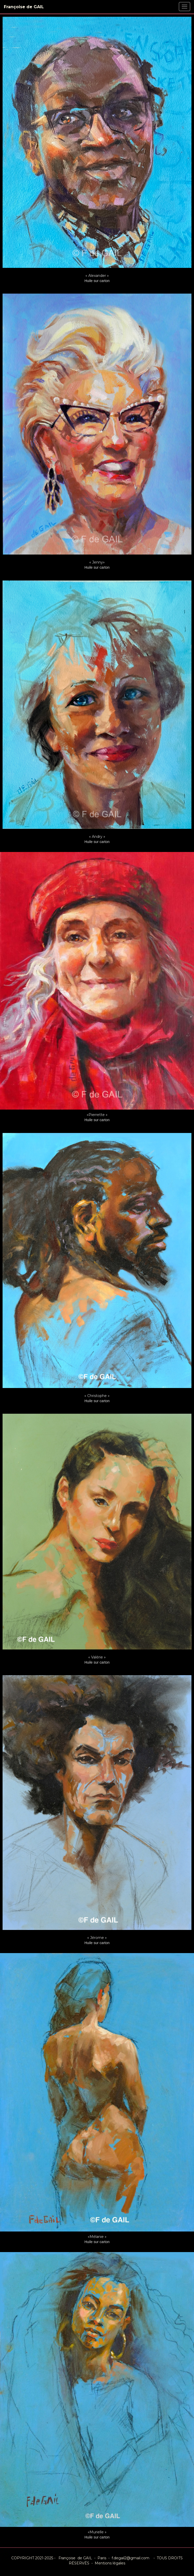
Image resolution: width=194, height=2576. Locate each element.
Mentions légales (110, 2563)
